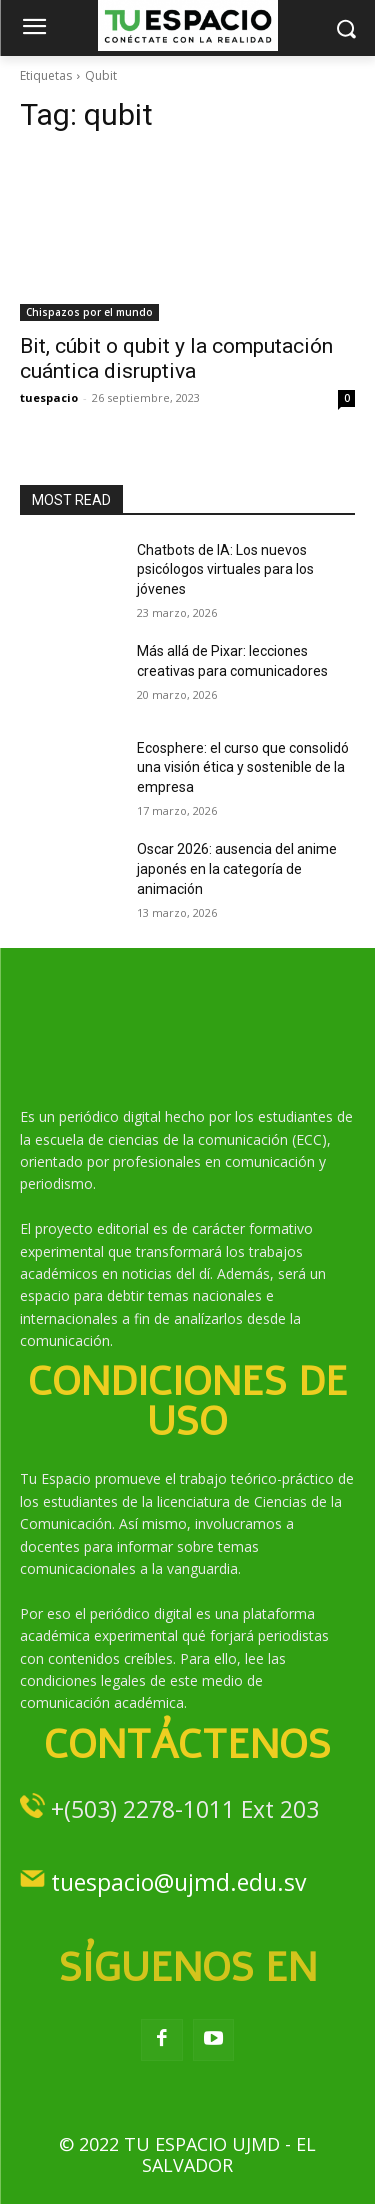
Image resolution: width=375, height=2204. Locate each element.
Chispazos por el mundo (89, 312)
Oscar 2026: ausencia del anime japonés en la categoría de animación (237, 868)
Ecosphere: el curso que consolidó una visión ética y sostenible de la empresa (243, 767)
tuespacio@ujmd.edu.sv (178, 1882)
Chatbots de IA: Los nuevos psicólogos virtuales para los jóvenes (225, 569)
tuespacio (49, 397)
